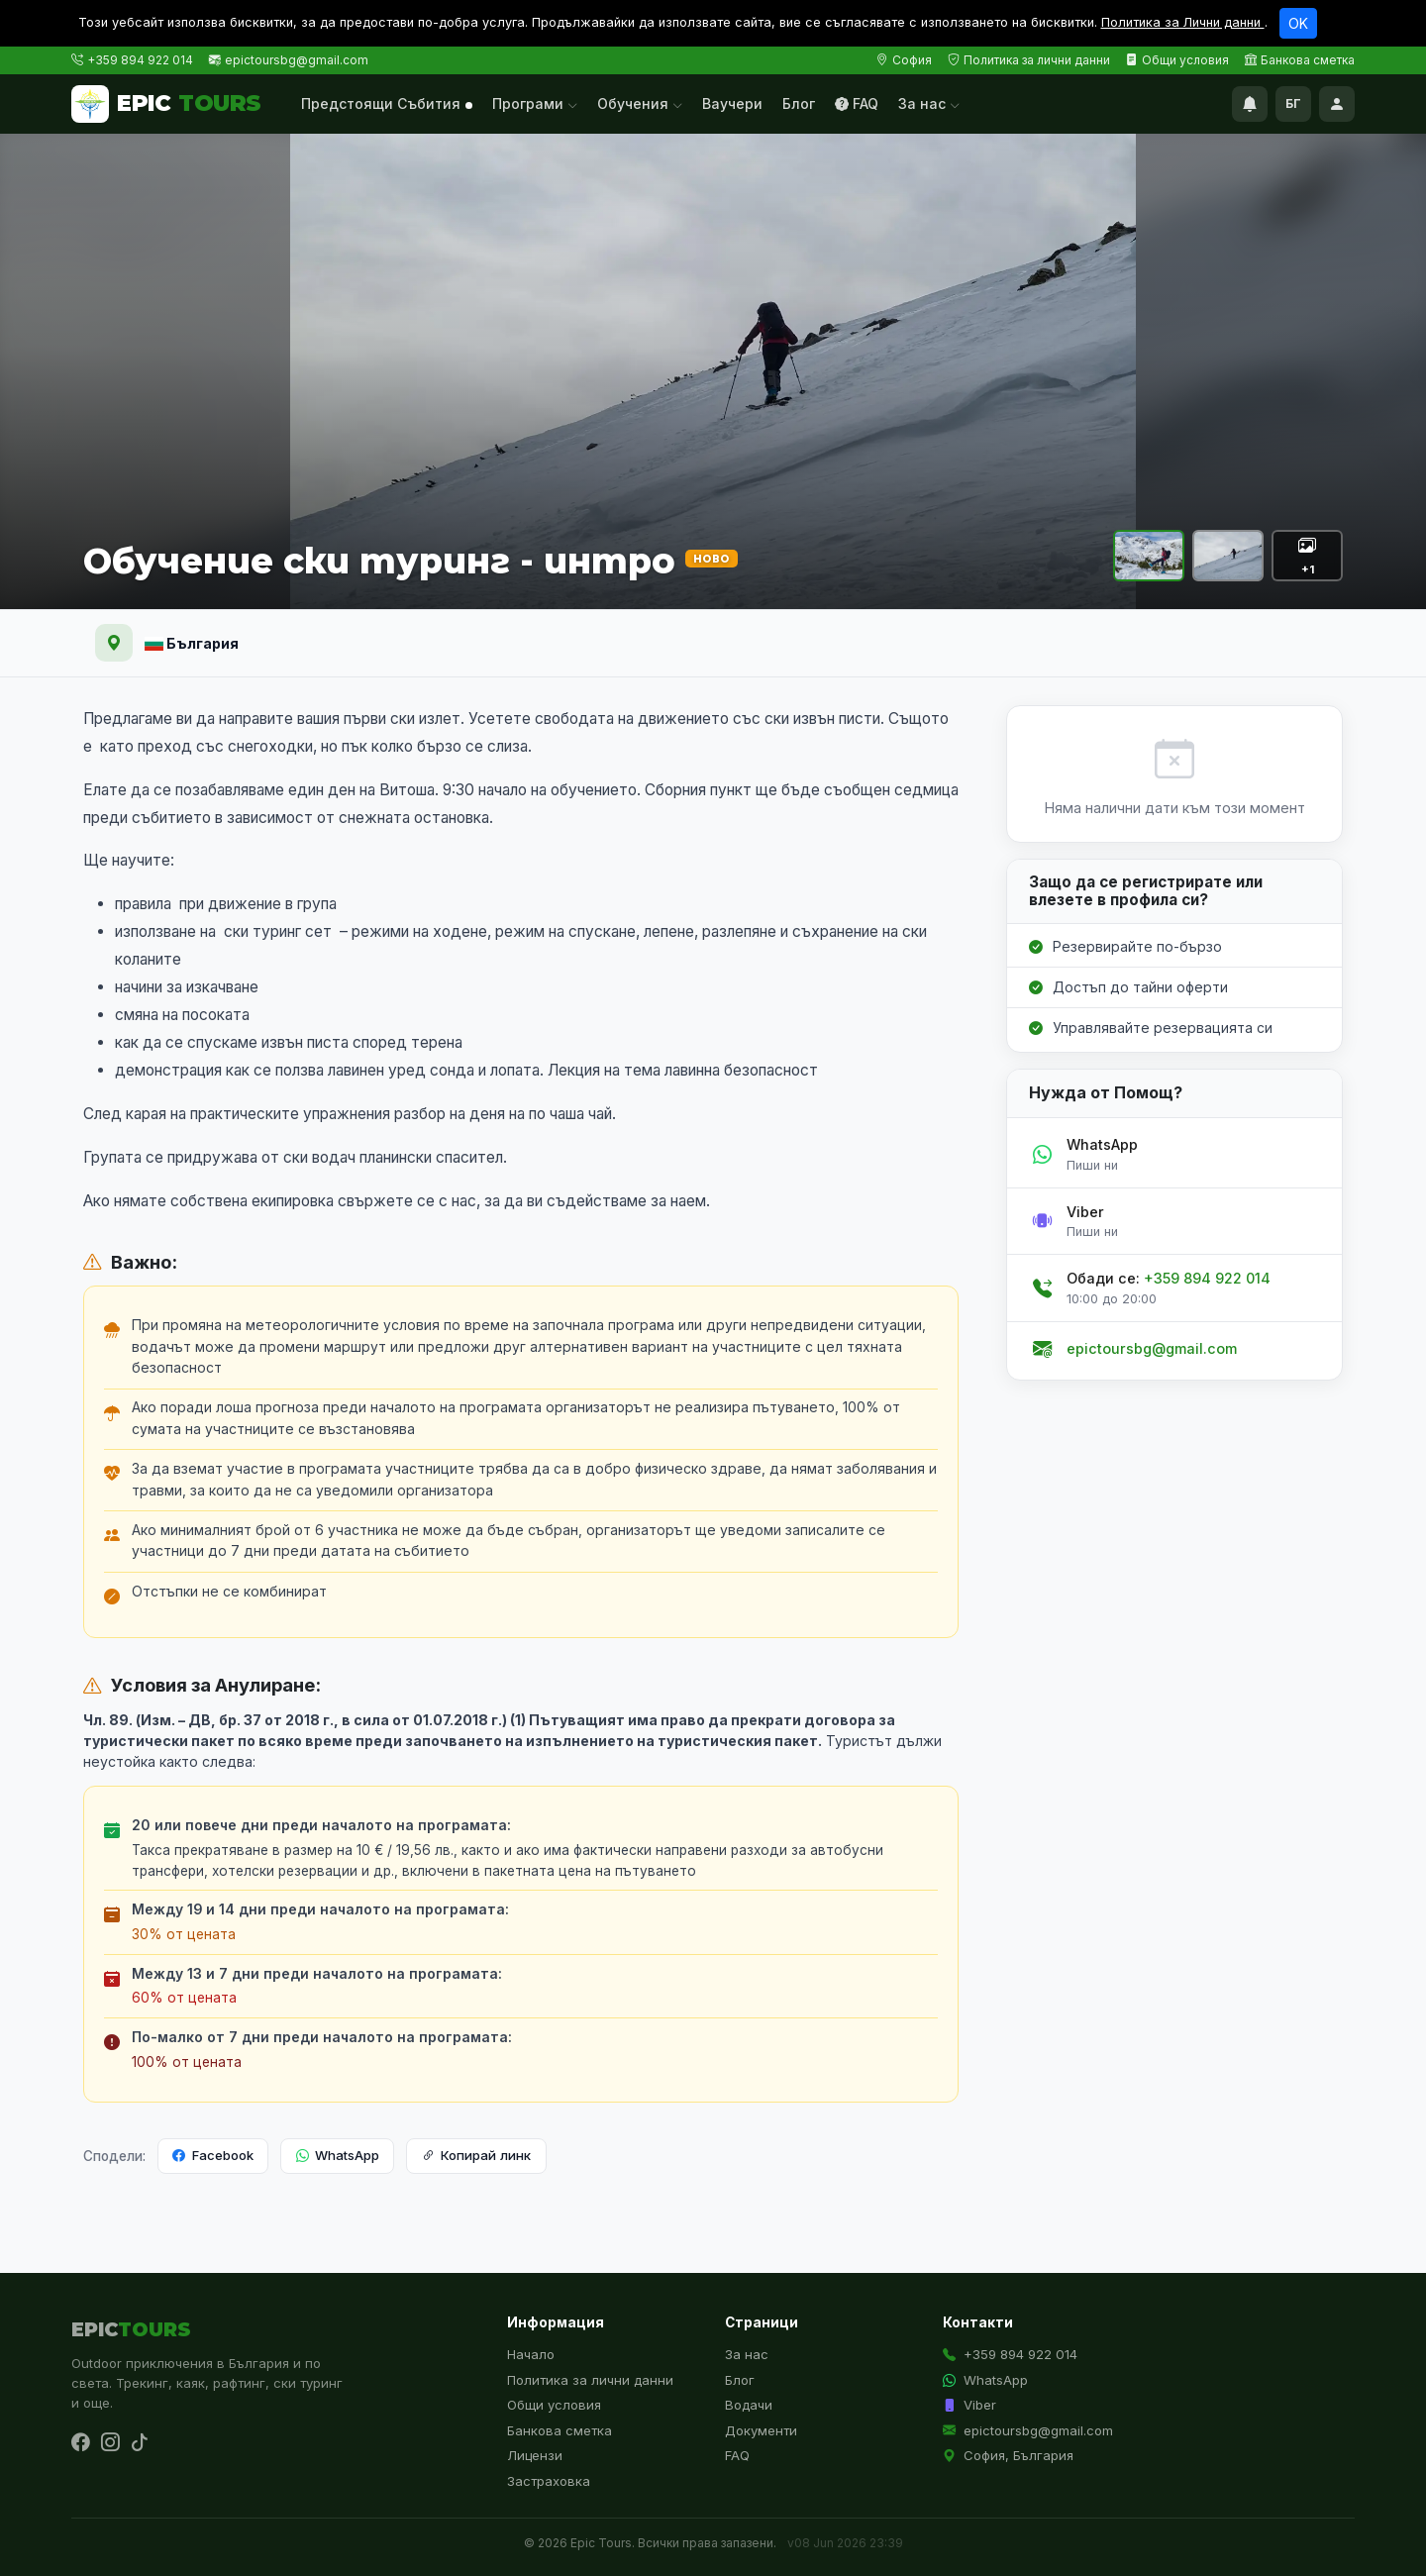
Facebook (212, 2156)
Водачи (748, 2405)
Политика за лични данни (1029, 59)
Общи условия (1177, 59)
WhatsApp (337, 2156)
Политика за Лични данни (1183, 22)
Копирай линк (476, 2156)
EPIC (166, 104)
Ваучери (732, 103)
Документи (761, 2430)
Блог (798, 103)
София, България (1008, 2455)
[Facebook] (80, 2442)
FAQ (856, 103)
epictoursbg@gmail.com (296, 59)
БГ (1293, 103)
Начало (531, 2354)
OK (1298, 23)
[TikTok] (140, 2442)
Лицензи (534, 2455)
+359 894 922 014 (140, 59)
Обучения (639, 103)
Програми (534, 103)
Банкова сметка (1300, 59)
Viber (969, 2405)
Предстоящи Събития (386, 103)
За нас (929, 103)
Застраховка (548, 2481)
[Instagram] (110, 2442)
